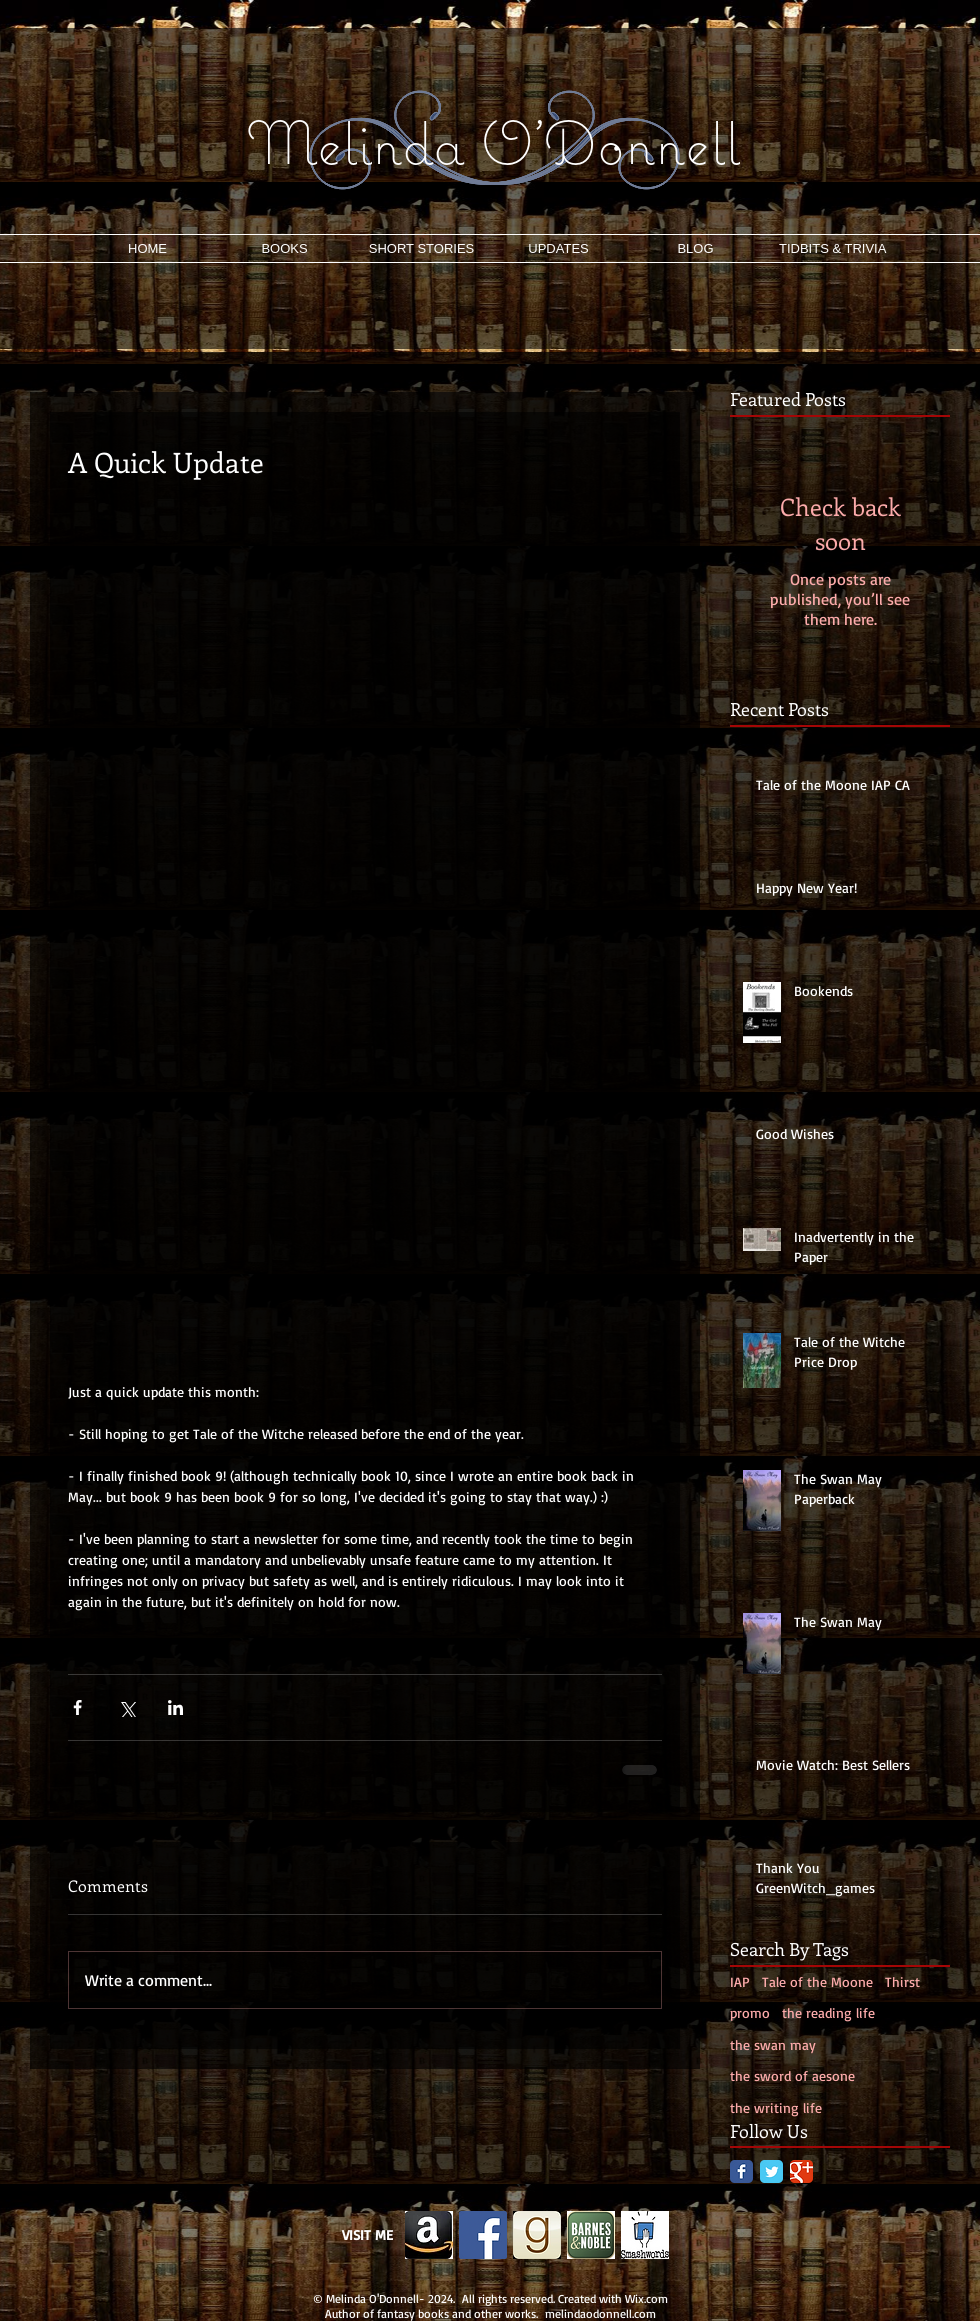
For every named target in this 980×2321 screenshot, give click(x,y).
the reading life (828, 2012)
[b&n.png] (591, 2235)
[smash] (645, 2235)
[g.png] (537, 2235)
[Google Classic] (801, 2171)
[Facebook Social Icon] (483, 2235)
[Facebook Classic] (741, 2171)
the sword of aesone (792, 2075)
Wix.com (646, 2298)
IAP (740, 1981)
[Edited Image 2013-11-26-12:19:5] (429, 2235)
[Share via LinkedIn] (175, 1707)
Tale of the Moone (817, 1981)
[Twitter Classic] (771, 2171)
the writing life (776, 2107)
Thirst (902, 1981)
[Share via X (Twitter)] (126, 1707)
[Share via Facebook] (77, 1707)
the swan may (773, 2044)
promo (750, 2012)
